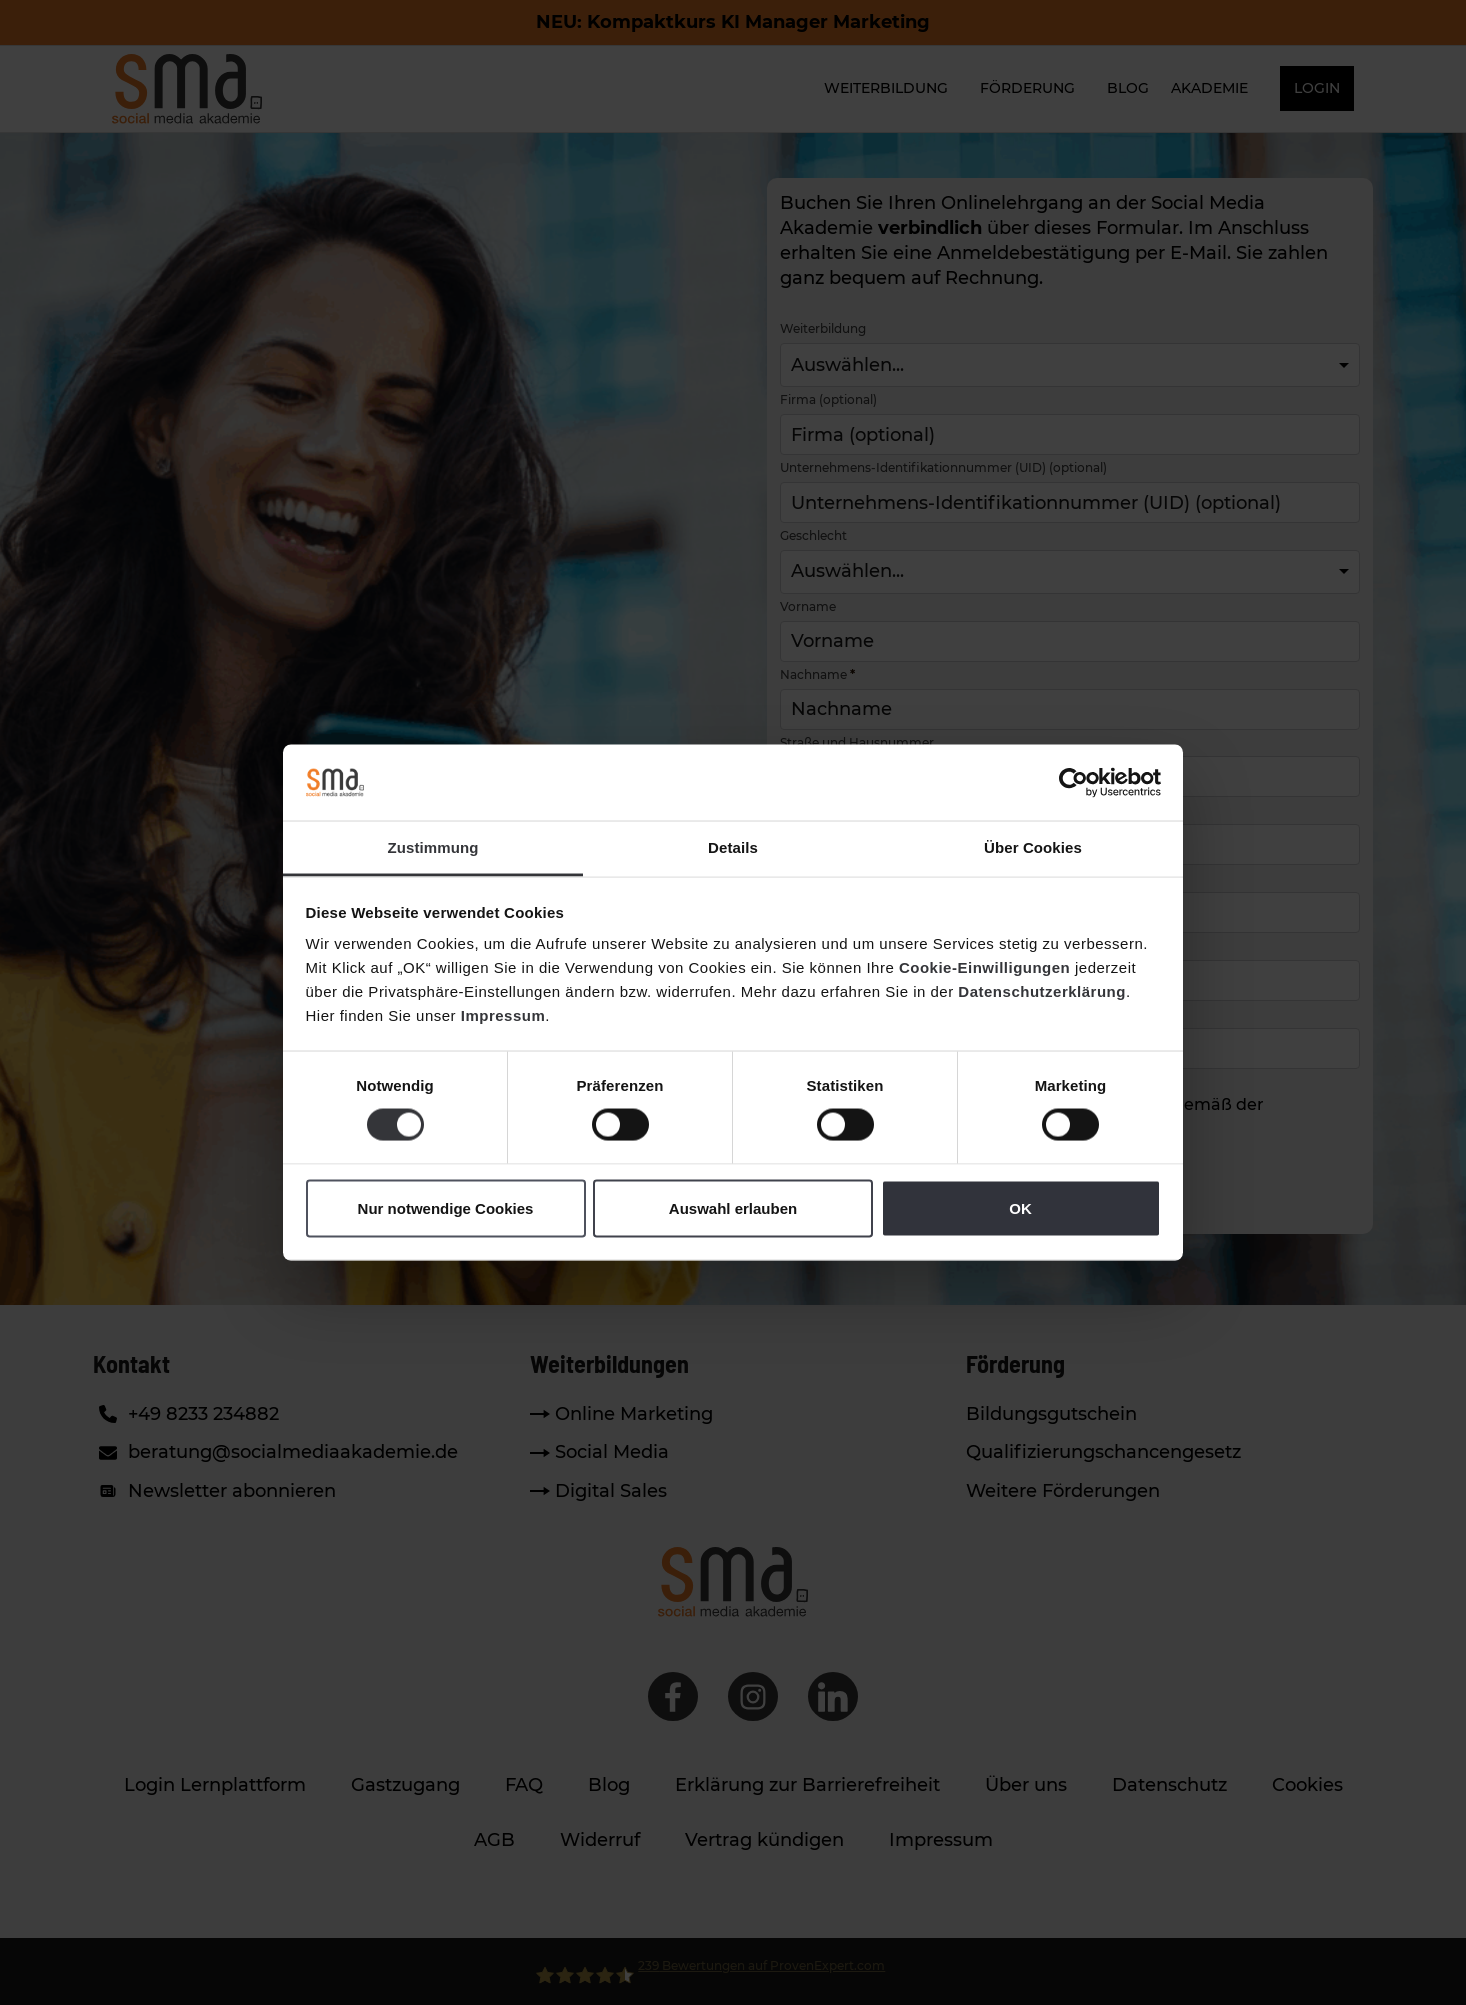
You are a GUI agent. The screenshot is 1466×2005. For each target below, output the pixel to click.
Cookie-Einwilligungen (984, 967)
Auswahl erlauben (733, 1207)
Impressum (503, 1015)
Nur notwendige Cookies (446, 1207)
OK (1020, 1207)
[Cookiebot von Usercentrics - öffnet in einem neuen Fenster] (1073, 782)
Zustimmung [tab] (433, 847)
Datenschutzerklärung (1042, 991)
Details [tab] (733, 847)
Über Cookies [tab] (1033, 847)
